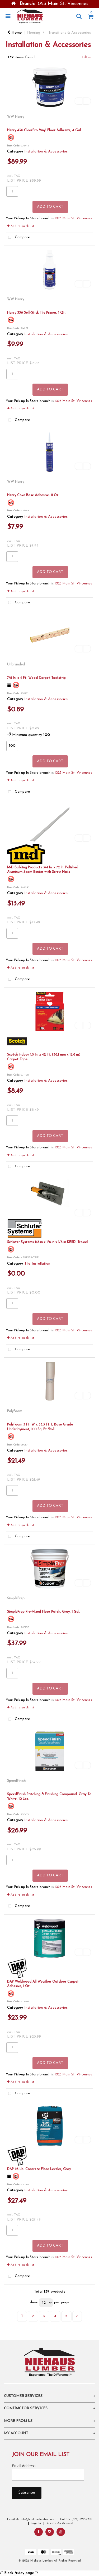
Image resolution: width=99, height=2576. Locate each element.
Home (14, 33)
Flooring (33, 33)
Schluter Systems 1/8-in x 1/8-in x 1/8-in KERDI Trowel (47, 1242)
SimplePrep (16, 1598)
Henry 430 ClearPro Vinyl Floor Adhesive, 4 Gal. (44, 130)
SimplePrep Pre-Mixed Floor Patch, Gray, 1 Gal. (43, 1611)
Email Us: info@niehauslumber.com (30, 2519)
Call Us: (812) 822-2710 (76, 2519)
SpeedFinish (16, 1781)
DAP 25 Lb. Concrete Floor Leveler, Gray (39, 2169)
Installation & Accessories (46, 152)
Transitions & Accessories (69, 33)
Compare (18, 237)
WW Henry (15, 117)
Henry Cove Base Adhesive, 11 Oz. (33, 495)
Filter (86, 57)
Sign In (36, 2523)
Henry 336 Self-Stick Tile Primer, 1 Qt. (36, 312)
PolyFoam (14, 1411)
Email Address (23, 2466)
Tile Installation (37, 1264)
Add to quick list (20, 226)
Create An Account (60, 2523)
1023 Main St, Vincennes (73, 218)
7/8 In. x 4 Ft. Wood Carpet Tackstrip (36, 678)
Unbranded (16, 664)
